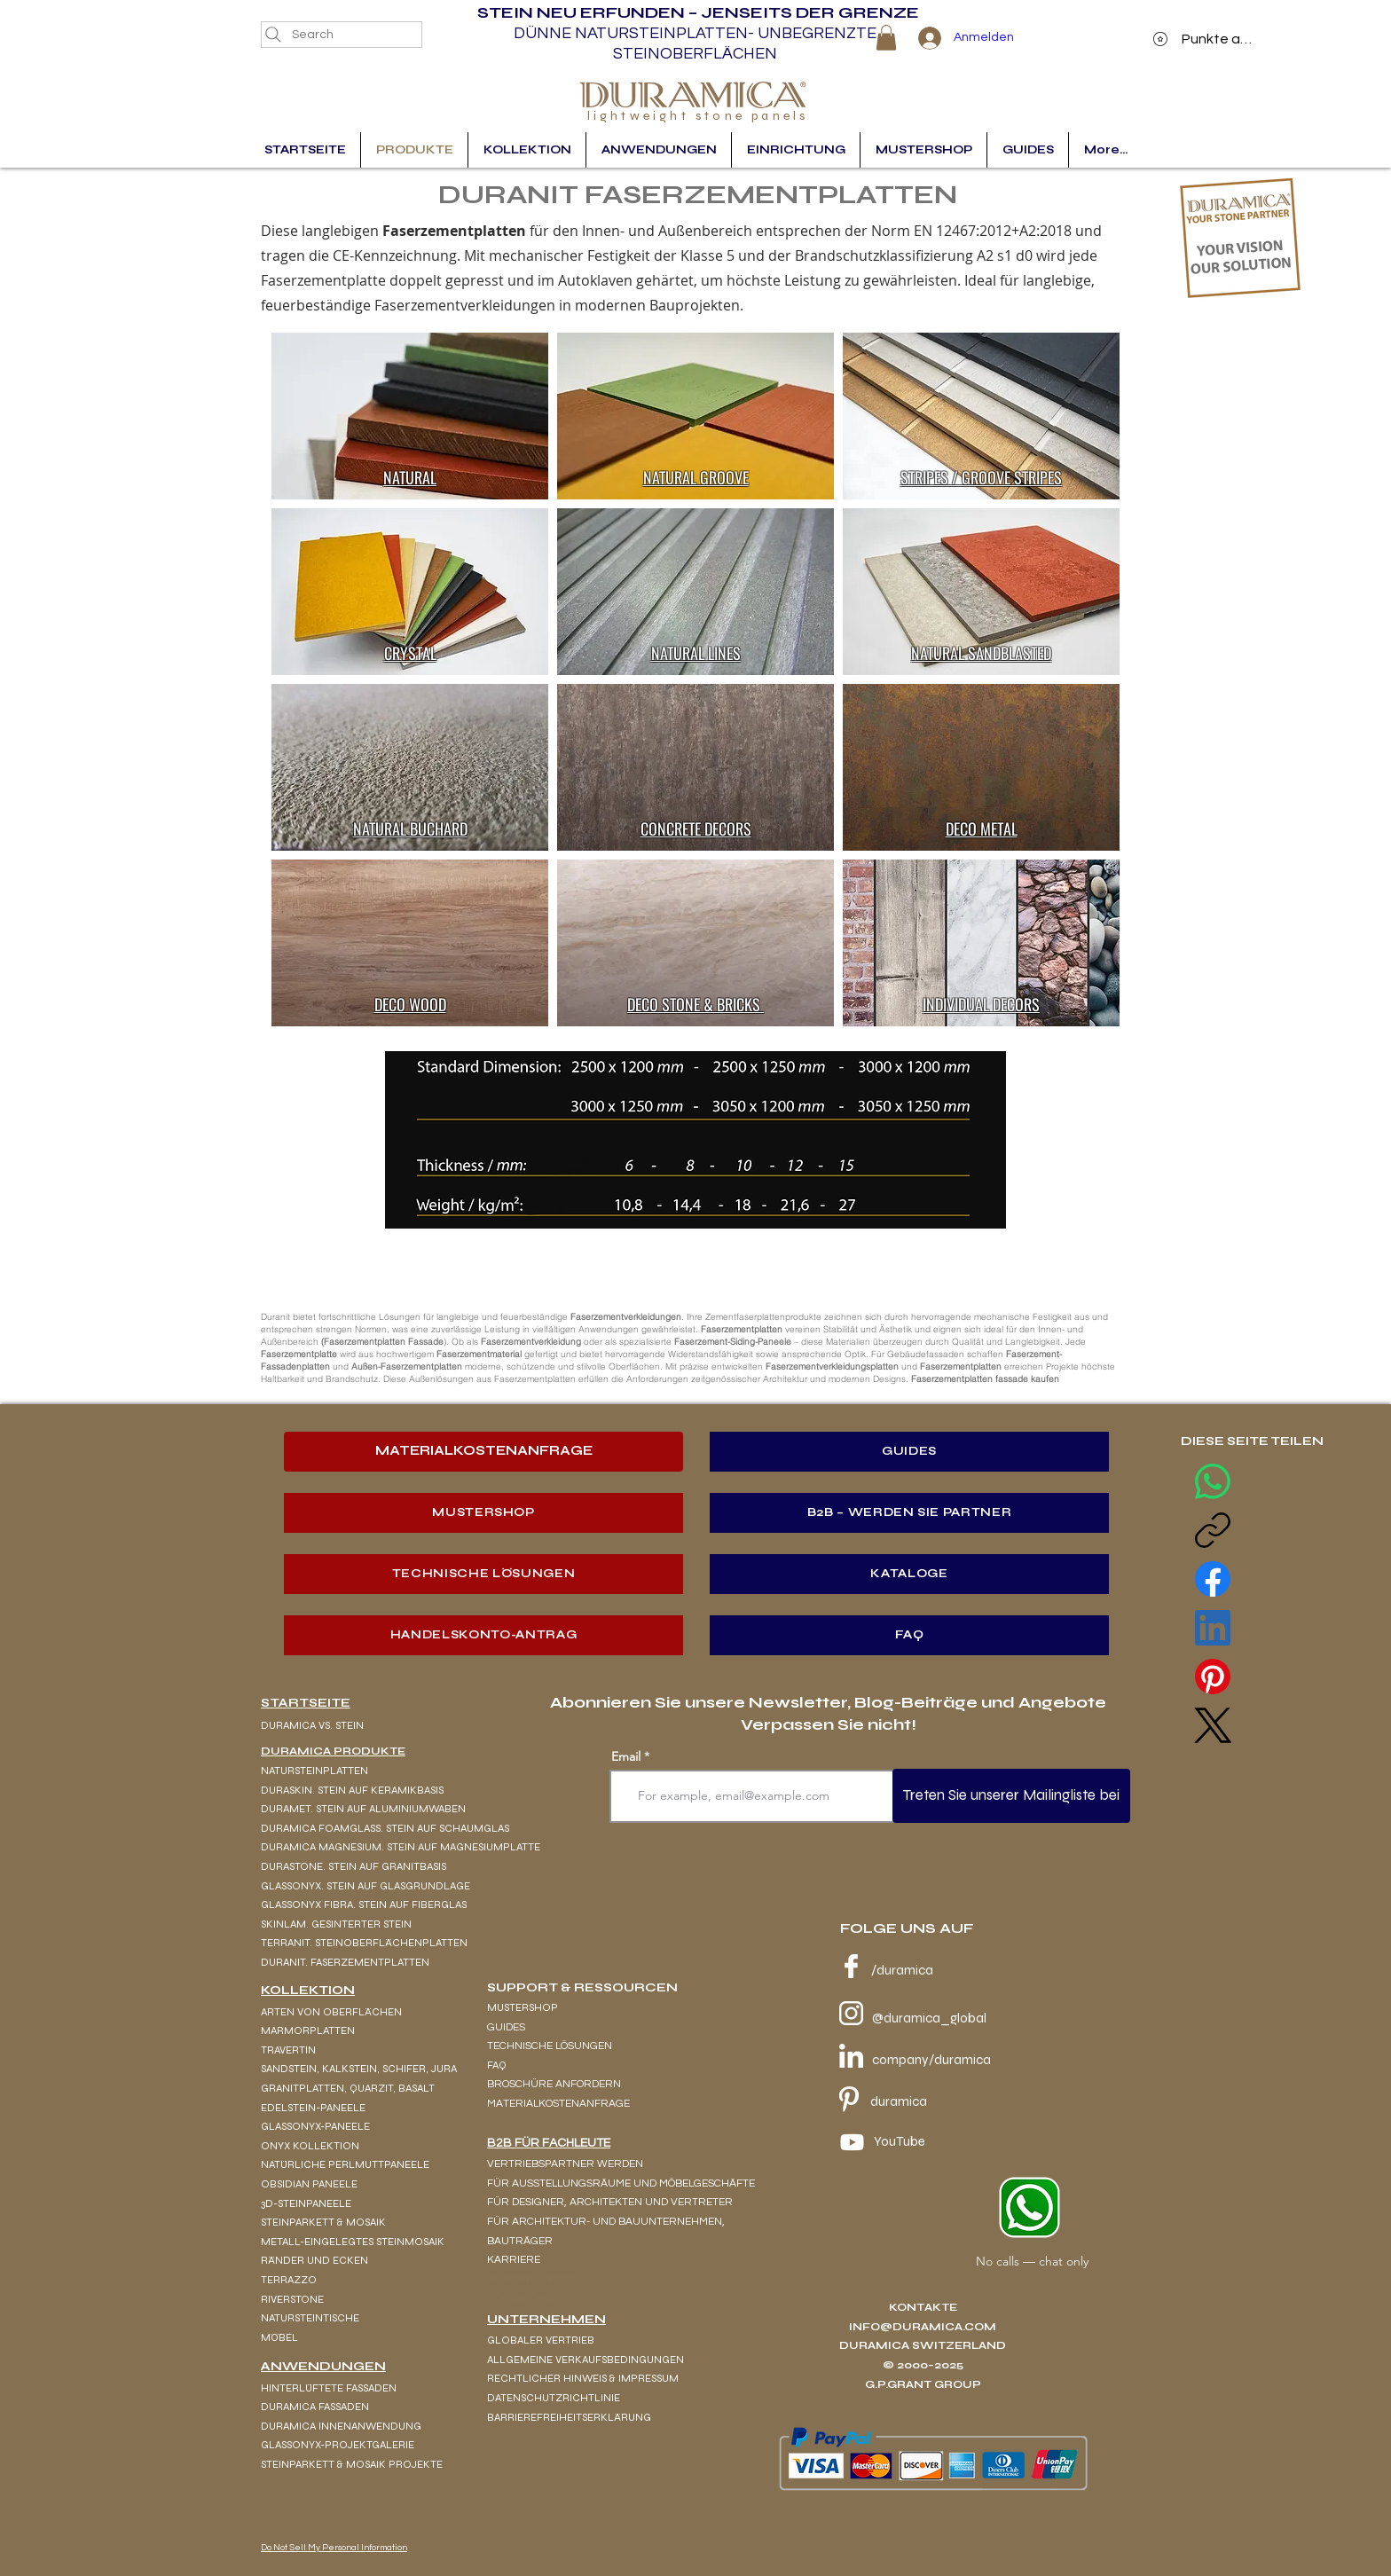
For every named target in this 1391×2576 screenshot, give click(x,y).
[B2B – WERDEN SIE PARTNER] (909, 1513)
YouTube (899, 2141)
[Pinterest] (1212, 1676)
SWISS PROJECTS (530, 2279)
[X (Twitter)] (1212, 1725)
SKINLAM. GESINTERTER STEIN (336, 1924)
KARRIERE (513, 2260)
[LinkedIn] (1212, 1627)
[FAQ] (909, 1635)
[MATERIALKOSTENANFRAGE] (483, 1452)
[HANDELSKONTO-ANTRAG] (483, 1635)
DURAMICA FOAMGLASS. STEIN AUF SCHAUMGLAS (385, 1828)
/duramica (902, 1970)
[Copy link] (1212, 1530)
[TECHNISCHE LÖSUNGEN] (483, 1574)
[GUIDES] (909, 1452)
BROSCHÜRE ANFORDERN (554, 2084)
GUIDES (506, 2027)
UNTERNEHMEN (546, 2319)
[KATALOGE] (909, 1574)
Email (625, 1756)
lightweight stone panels (698, 115)
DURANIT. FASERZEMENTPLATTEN (345, 1962)
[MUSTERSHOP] (483, 1513)
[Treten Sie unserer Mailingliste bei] (1011, 1796)
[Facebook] (1212, 1579)
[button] (886, 38)
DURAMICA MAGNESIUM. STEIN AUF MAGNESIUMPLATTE (400, 1847)
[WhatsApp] (1212, 1481)
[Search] (341, 34)
